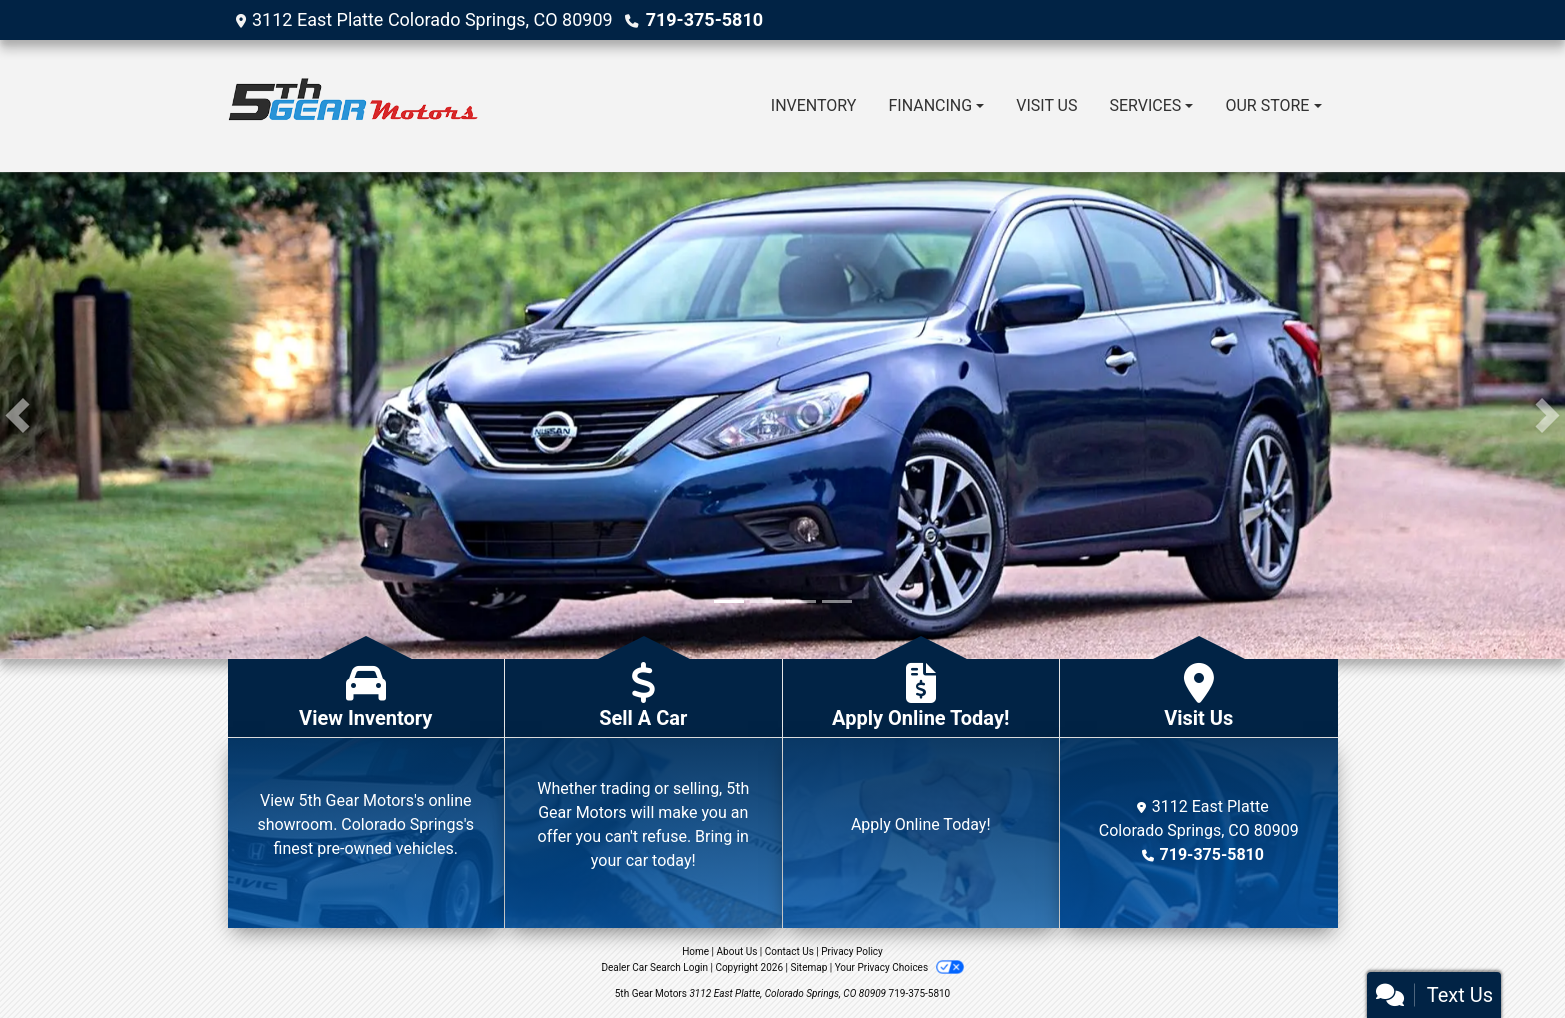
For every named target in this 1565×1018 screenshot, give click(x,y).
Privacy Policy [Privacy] (852, 951)
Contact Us (789, 951)
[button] (17, 415)
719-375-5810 (704, 19)
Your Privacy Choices (899, 967)
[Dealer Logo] (353, 106)
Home (695, 951)
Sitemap (808, 967)
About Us (737, 951)
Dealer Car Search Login (654, 967)
